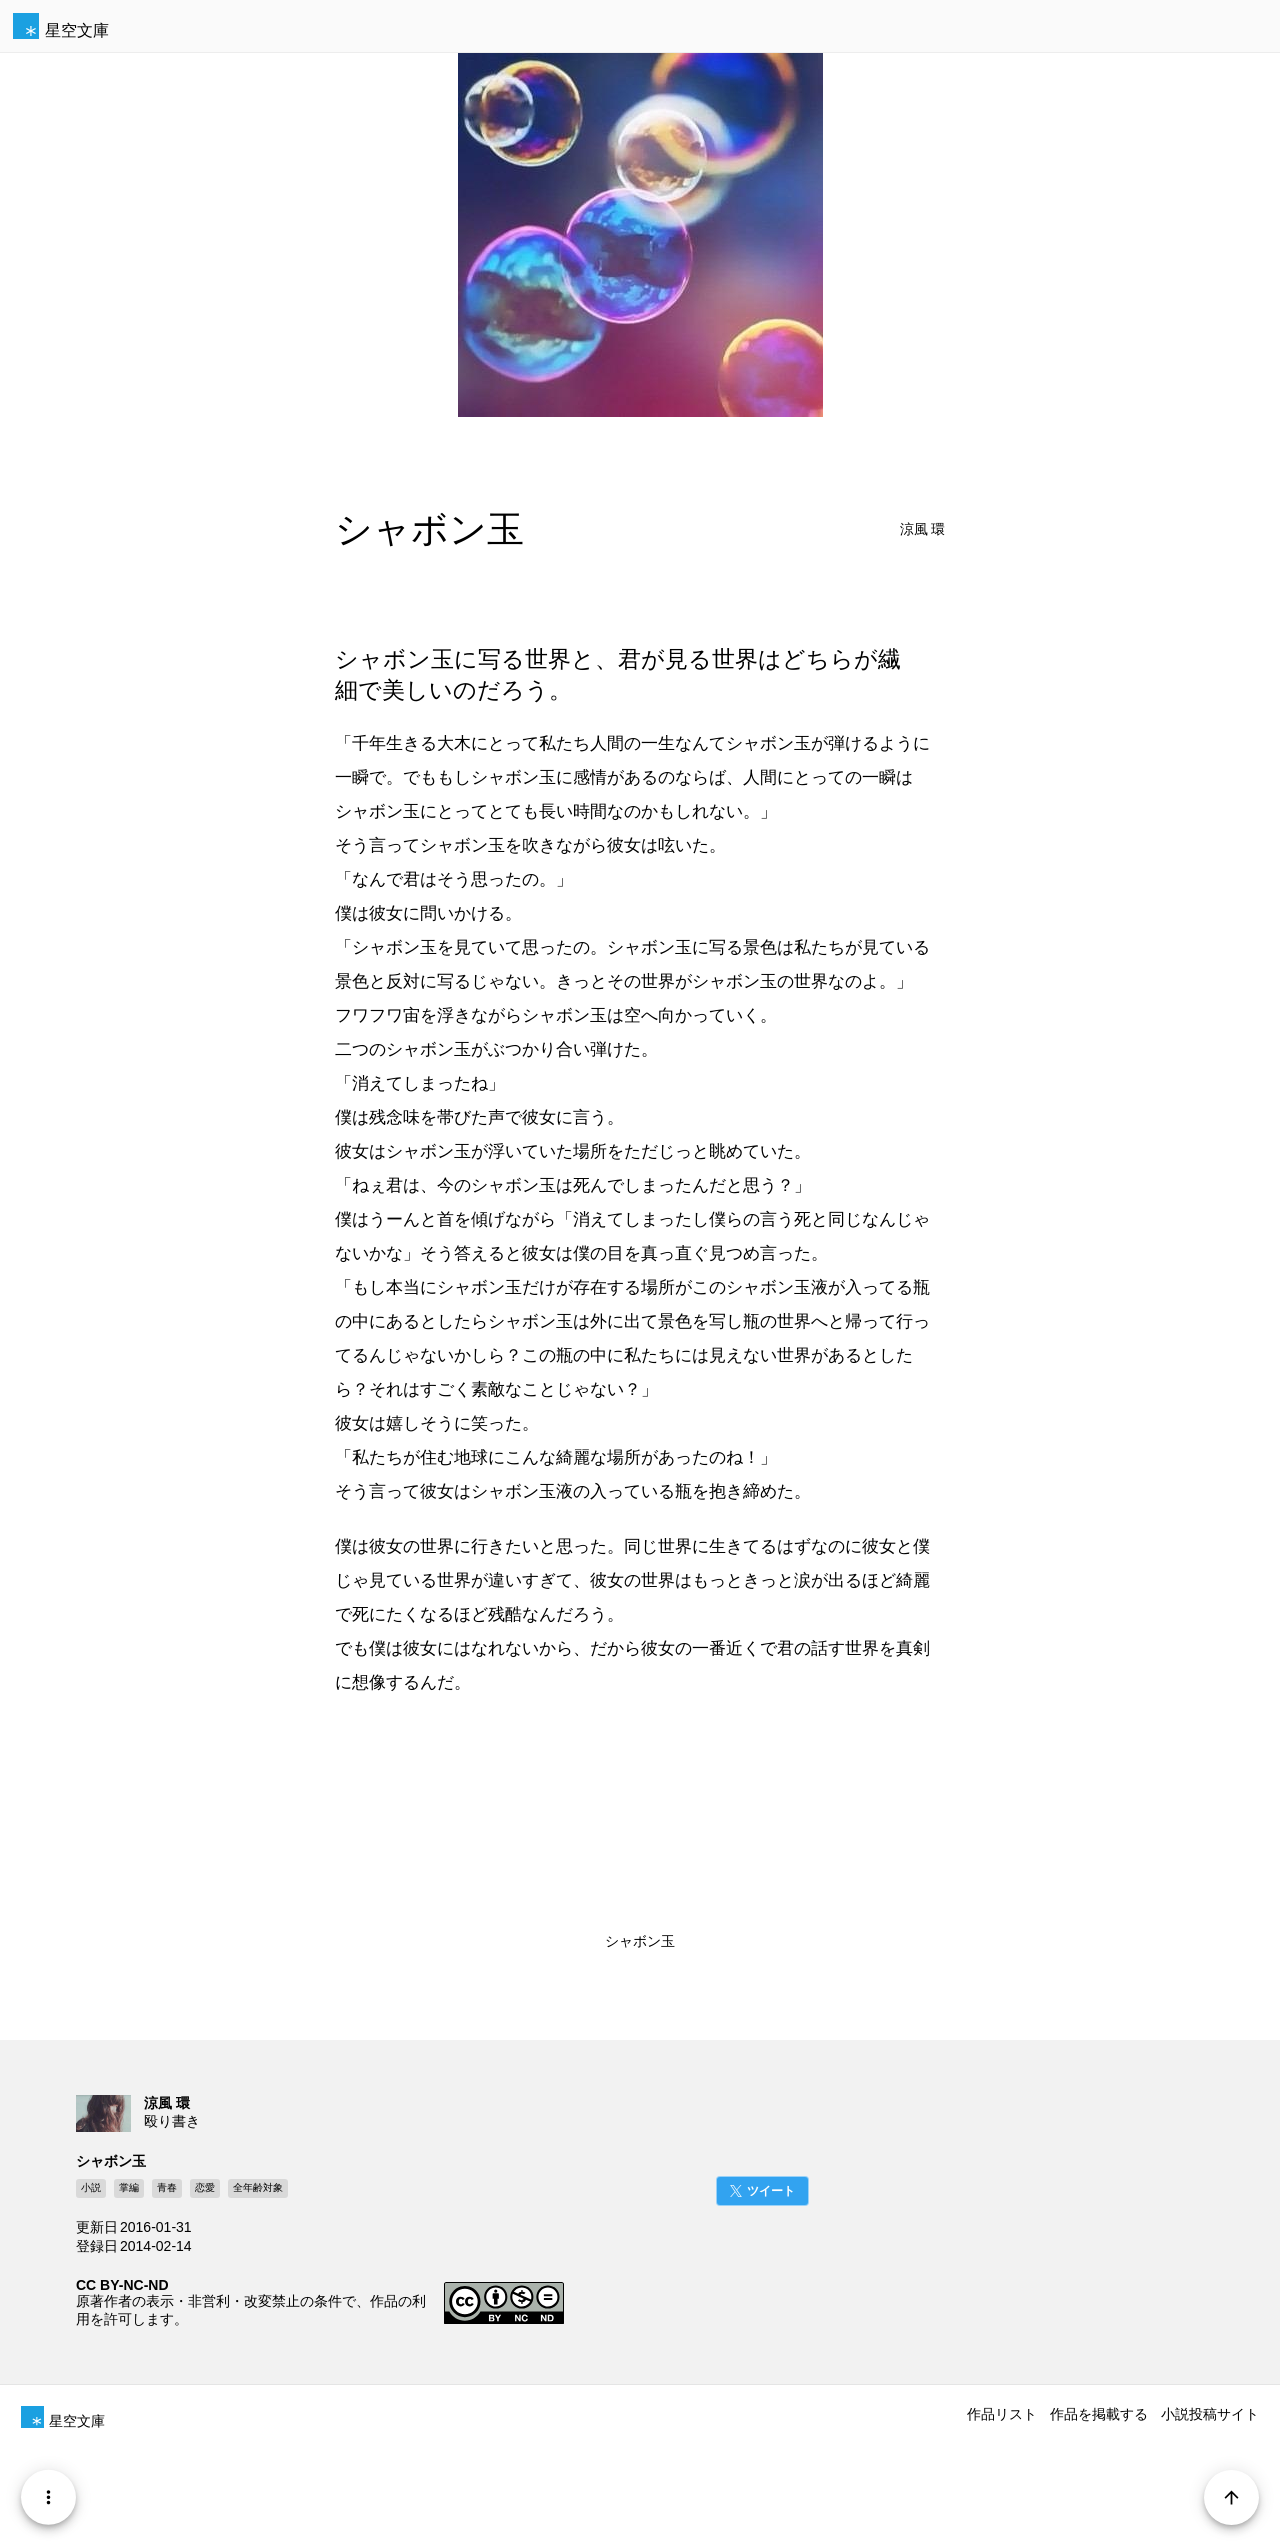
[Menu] (48, 2497)
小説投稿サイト (1210, 2414)
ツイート (771, 2191)
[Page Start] (1231, 2497)
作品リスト (1002, 2414)
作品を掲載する (1099, 2414)
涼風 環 (923, 529)
